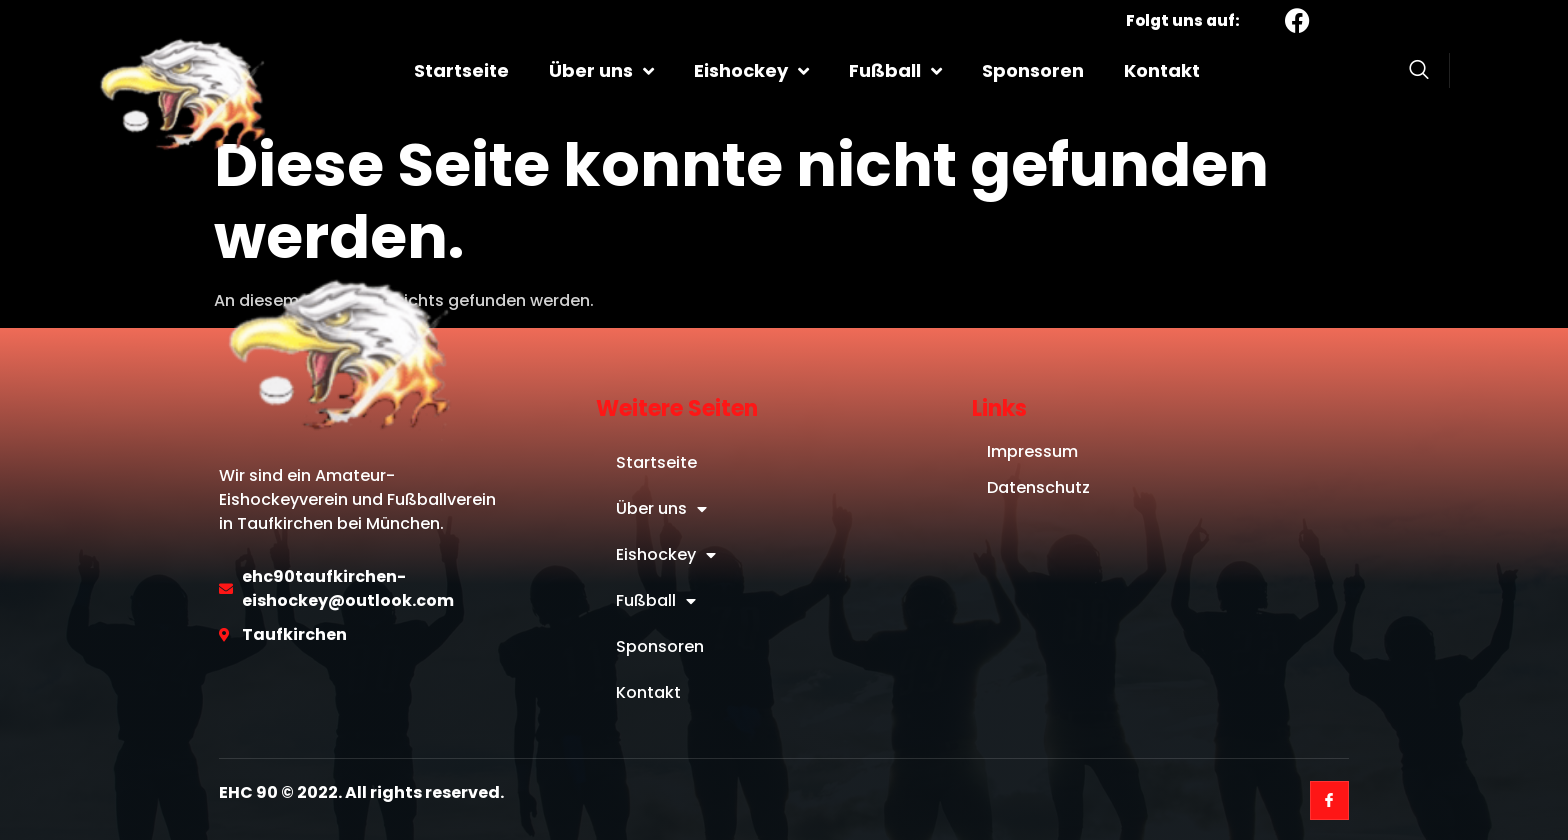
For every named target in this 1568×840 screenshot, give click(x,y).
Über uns (601, 71)
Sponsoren (1033, 70)
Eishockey (751, 71)
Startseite (461, 70)
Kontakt (1162, 70)
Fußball (895, 71)
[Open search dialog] (1419, 73)
